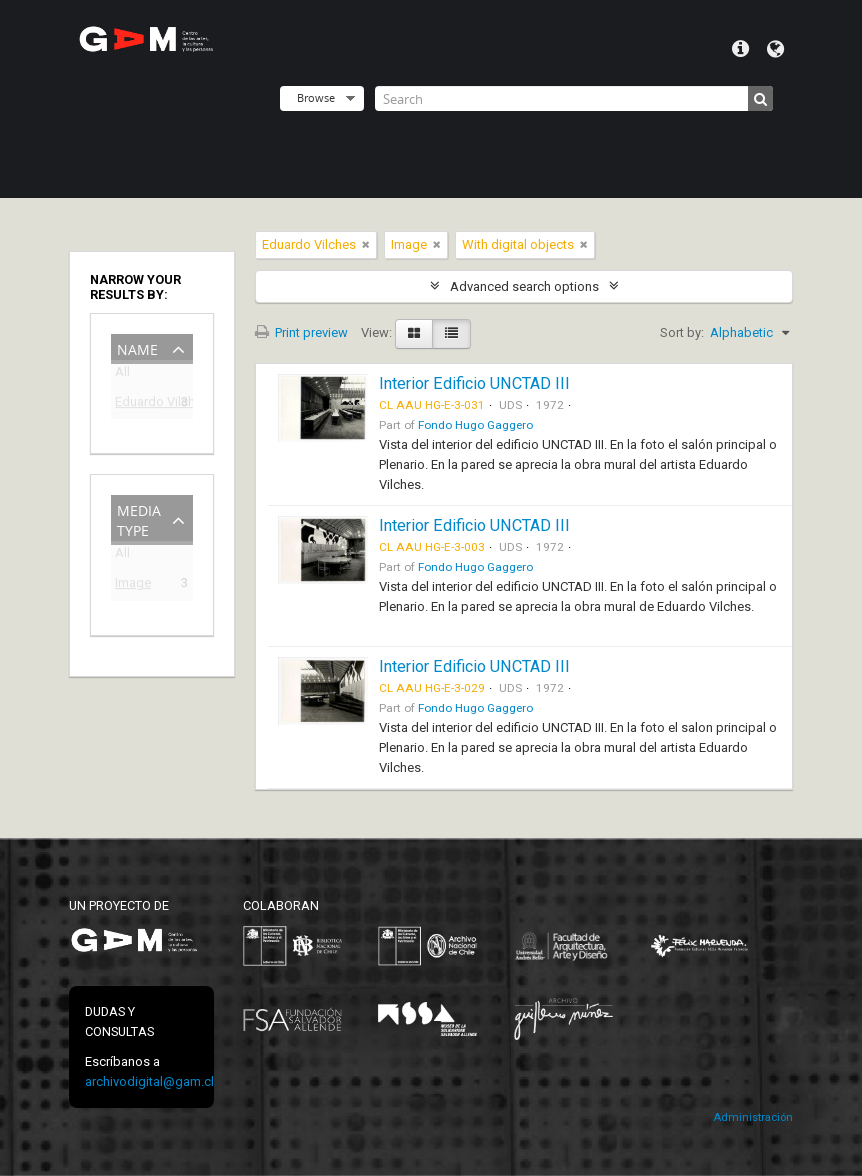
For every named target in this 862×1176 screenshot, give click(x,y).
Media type (139, 518)
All (122, 375)
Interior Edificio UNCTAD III (474, 383)
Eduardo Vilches (138, 404)
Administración (753, 1117)
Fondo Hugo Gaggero (475, 425)
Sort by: (682, 332)
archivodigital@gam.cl (149, 1081)
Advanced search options (524, 286)
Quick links (740, 49)
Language (775, 49)
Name (137, 347)
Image (133, 585)
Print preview (301, 332)
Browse (316, 97)
